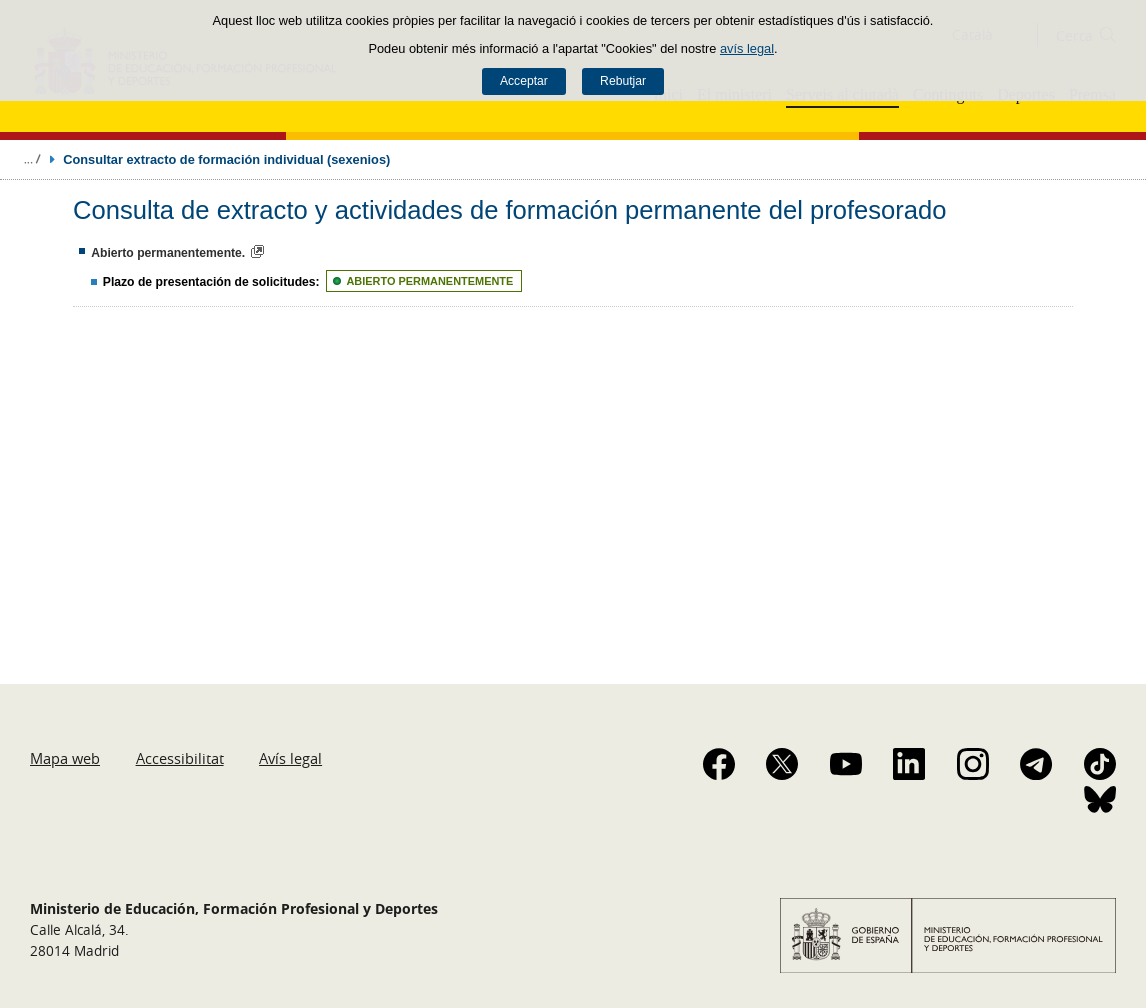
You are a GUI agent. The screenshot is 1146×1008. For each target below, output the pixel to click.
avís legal (747, 48)
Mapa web (65, 758)
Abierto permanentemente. (168, 253)
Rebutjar (623, 81)
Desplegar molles (32, 159)
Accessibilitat (180, 758)
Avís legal (290, 758)
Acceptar (524, 81)
